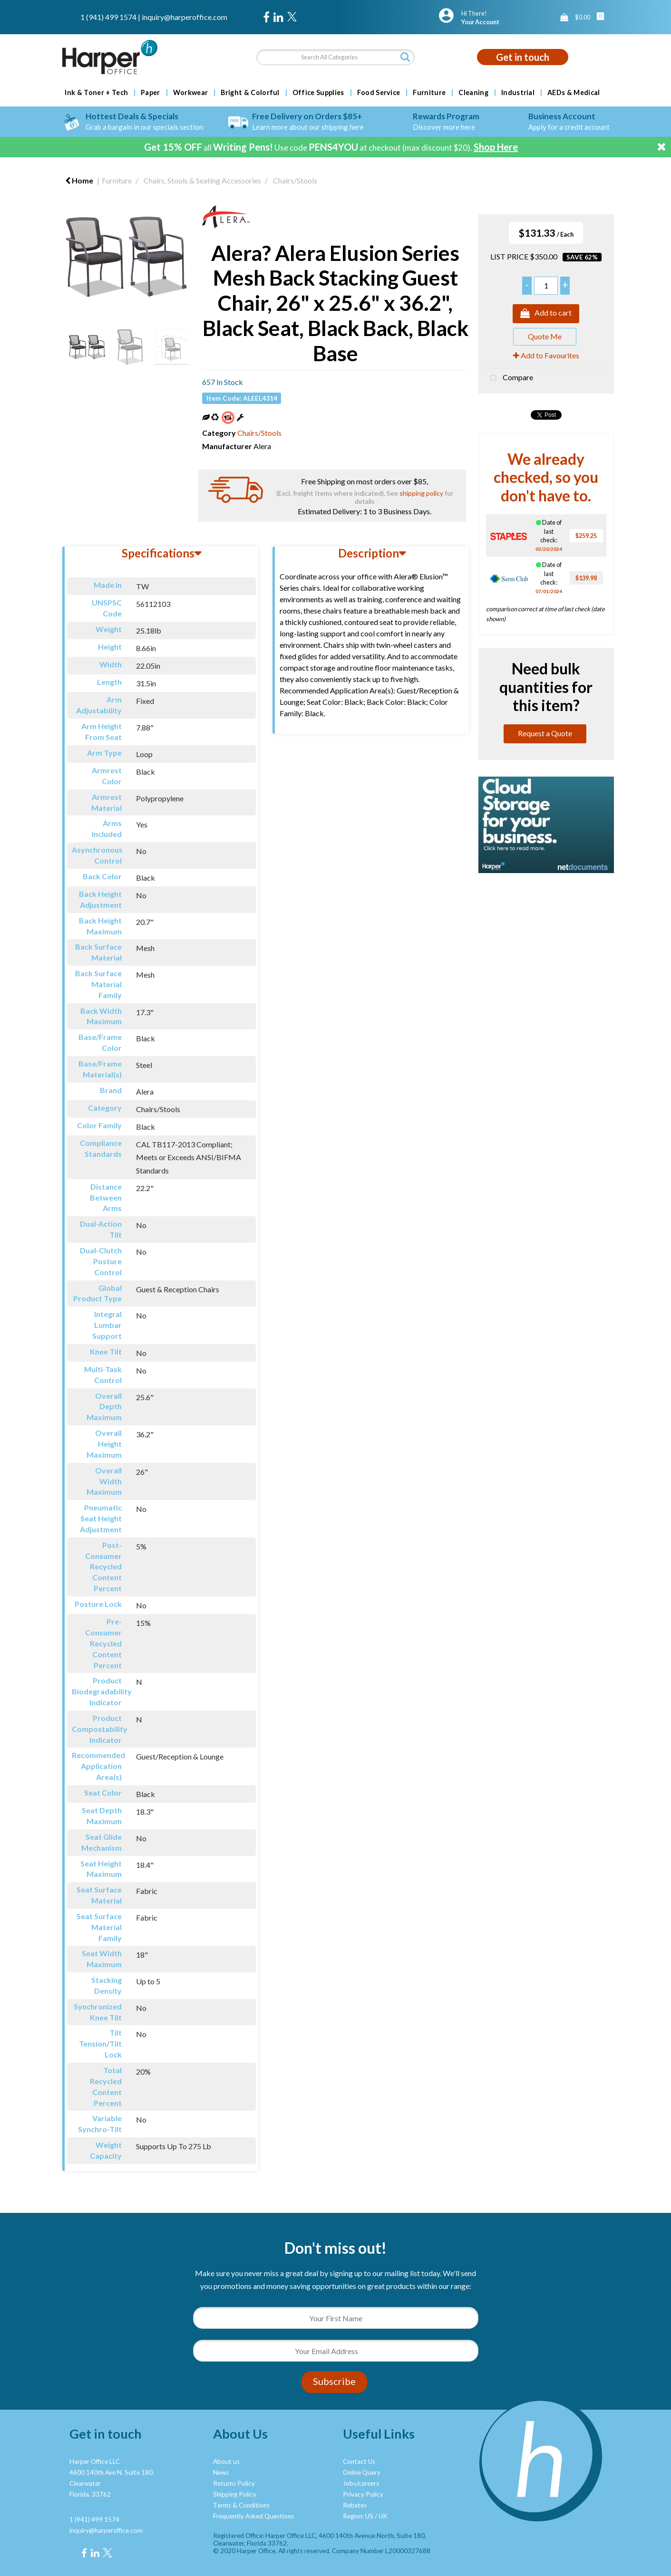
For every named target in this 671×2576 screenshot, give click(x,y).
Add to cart (546, 314)
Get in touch (522, 57)
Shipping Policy (234, 2494)
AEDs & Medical (573, 92)
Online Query (361, 2472)
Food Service (378, 92)
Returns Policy (234, 2483)
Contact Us (359, 2461)
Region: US (358, 2516)
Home (79, 180)
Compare (509, 378)
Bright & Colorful (250, 92)
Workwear (190, 92)
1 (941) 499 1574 (108, 16)
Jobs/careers (361, 2483)
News (221, 2472)
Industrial (518, 92)
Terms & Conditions (241, 2505)
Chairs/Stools (295, 180)
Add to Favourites (546, 355)
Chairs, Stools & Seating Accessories (202, 180)
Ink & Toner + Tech (96, 92)
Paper (150, 92)
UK (383, 2516)
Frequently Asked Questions (253, 2516)
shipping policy (421, 493)
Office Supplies (318, 92)
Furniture (429, 92)
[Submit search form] (405, 57)
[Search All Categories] (335, 57)
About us (226, 2461)
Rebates (355, 2505)
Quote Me (545, 336)
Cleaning (473, 92)
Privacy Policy (363, 2494)
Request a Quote (545, 733)
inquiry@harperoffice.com (184, 16)
